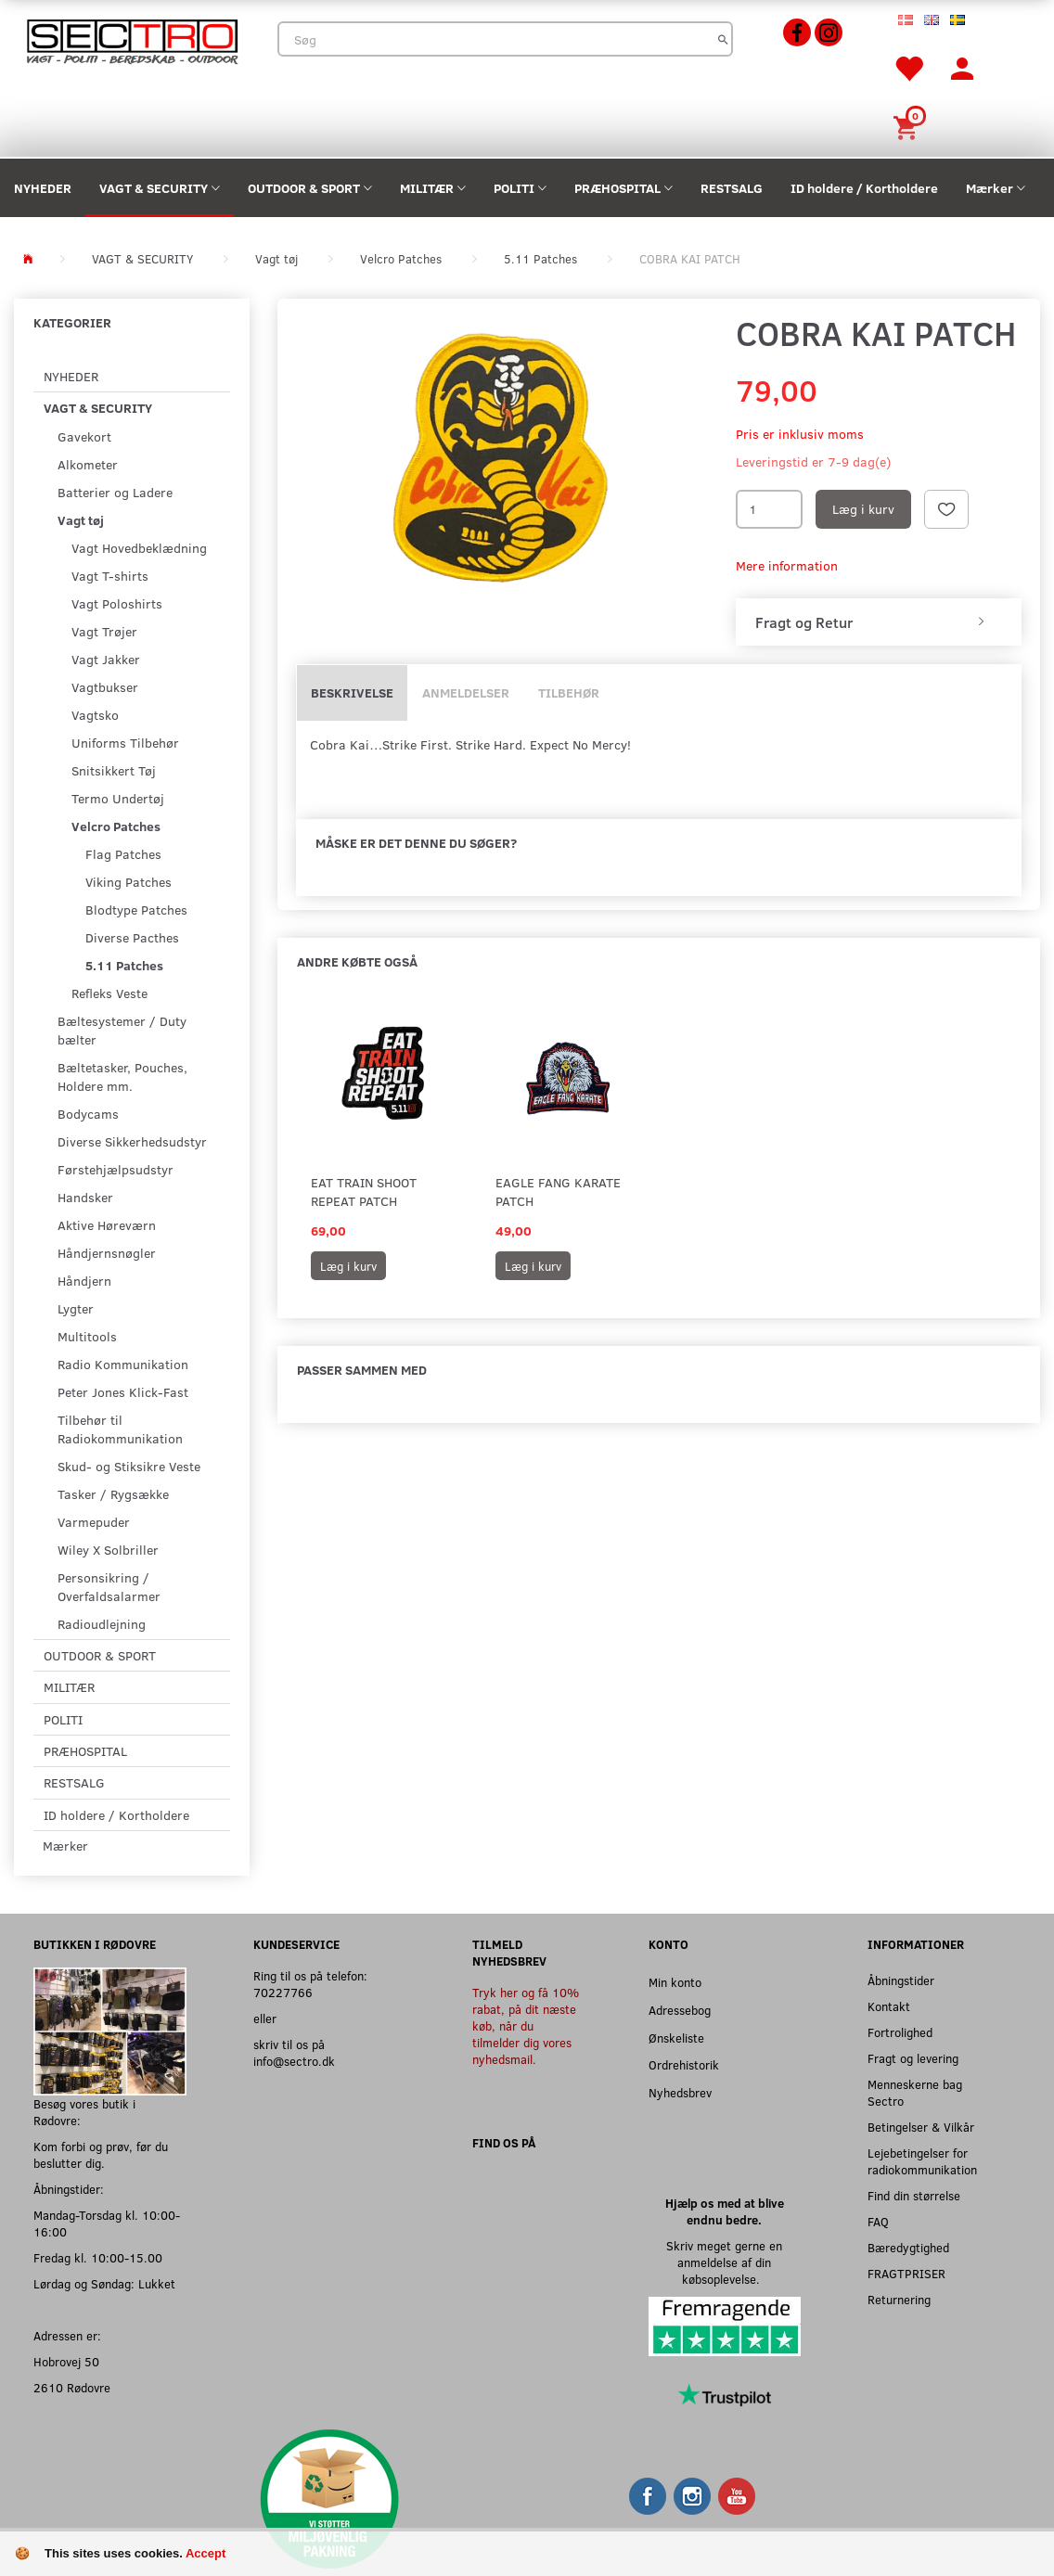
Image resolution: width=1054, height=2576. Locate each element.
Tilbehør (568, 692)
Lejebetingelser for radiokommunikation (922, 2161)
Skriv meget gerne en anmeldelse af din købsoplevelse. (724, 2262)
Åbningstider (901, 1980)
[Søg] (723, 39)
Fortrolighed (900, 2032)
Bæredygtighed (908, 2247)
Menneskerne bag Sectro (915, 2092)
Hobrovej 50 (66, 2361)
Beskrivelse (352, 692)
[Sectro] (132, 39)
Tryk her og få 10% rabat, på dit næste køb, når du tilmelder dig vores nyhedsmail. (525, 2025)
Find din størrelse (914, 2195)
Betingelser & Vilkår (921, 2126)
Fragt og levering (913, 2058)
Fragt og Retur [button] (804, 622)
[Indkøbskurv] (908, 125)
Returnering (899, 2299)
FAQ (878, 2221)
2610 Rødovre (71, 2387)
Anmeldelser (465, 692)
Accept (205, 2553)
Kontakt (889, 2006)
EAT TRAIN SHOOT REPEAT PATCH (364, 1191)
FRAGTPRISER (906, 2273)
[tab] (879, 622)
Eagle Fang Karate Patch (558, 1191)
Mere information (787, 565)
